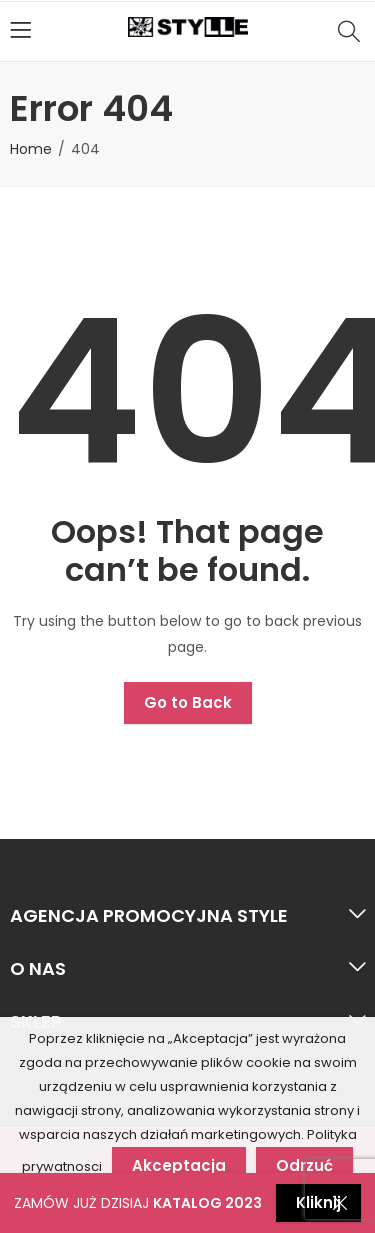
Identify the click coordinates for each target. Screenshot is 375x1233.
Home (31, 149)
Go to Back (188, 702)
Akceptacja (179, 1165)
